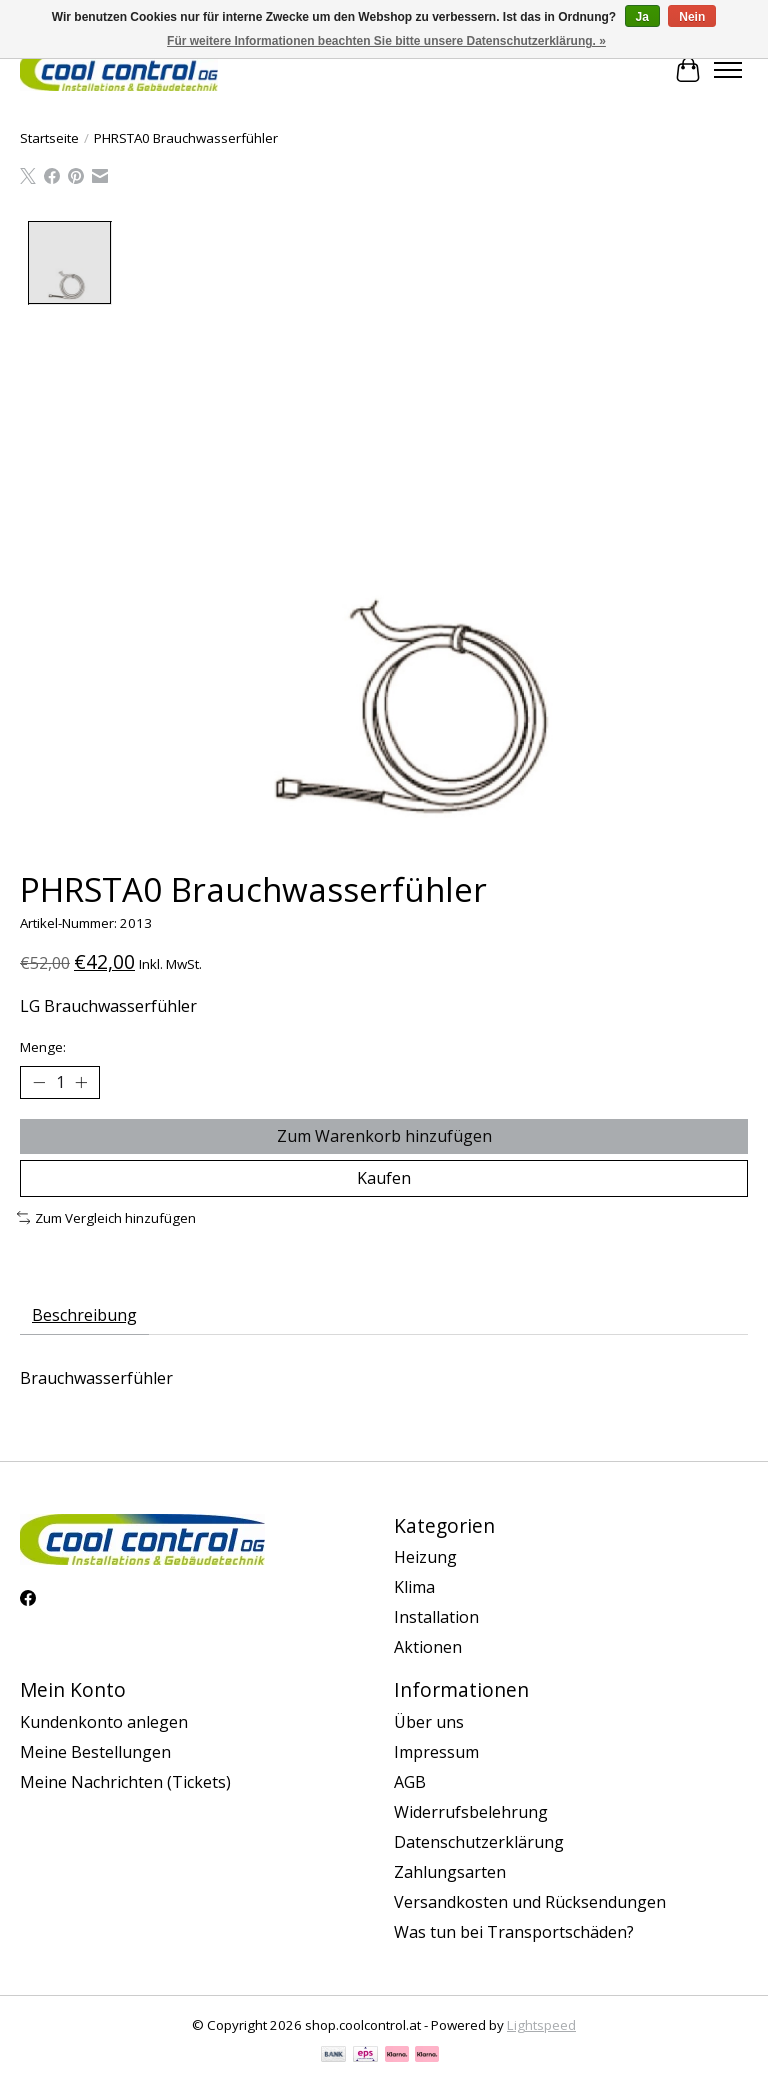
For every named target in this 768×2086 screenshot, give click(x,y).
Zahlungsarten (450, 1872)
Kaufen (384, 1178)
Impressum (436, 1752)
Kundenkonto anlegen (104, 1722)
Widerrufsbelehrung (471, 1812)
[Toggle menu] (728, 70)
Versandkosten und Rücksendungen (530, 1902)
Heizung (425, 1557)
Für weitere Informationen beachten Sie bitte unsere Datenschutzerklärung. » (386, 41)
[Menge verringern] (39, 1082)
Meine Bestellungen (95, 1752)
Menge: (43, 1047)
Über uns (429, 1722)
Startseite (49, 138)
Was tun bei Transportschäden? (514, 1932)
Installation (436, 1617)
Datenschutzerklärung (479, 1842)
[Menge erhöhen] (81, 1082)
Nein (692, 17)
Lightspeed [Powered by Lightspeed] (541, 2025)
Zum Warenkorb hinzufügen (384, 1136)
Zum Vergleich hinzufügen (106, 1218)
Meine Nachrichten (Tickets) (125, 1782)
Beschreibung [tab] (84, 1315)
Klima (414, 1587)
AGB (410, 1782)
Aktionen (428, 1647)
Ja (642, 17)
